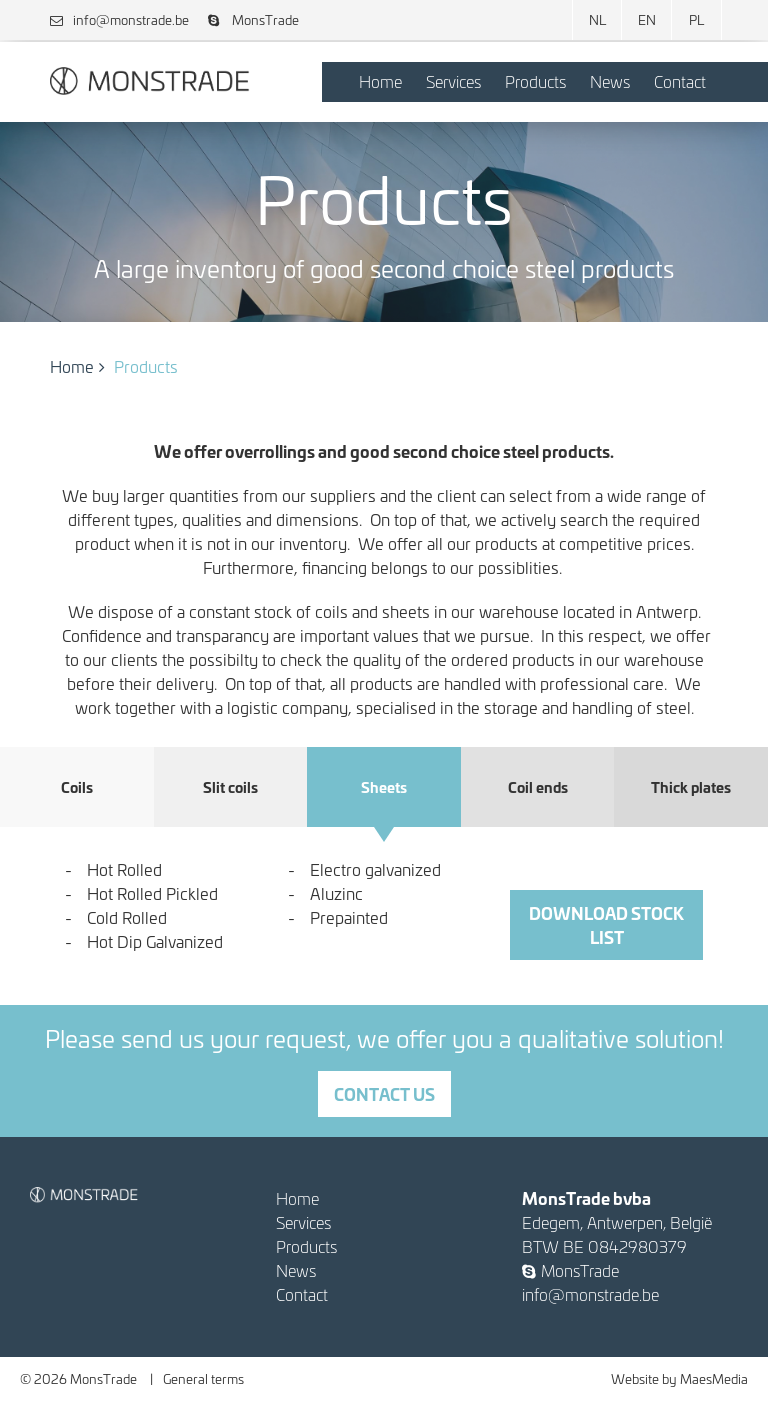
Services (453, 81)
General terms (203, 1378)
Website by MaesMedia (679, 1378)
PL (696, 19)
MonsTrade (253, 19)
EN (647, 19)
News (610, 81)
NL (597, 19)
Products (535, 81)
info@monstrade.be (119, 19)
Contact (680, 81)
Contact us (384, 1093)
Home (380, 81)
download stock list (606, 924)
